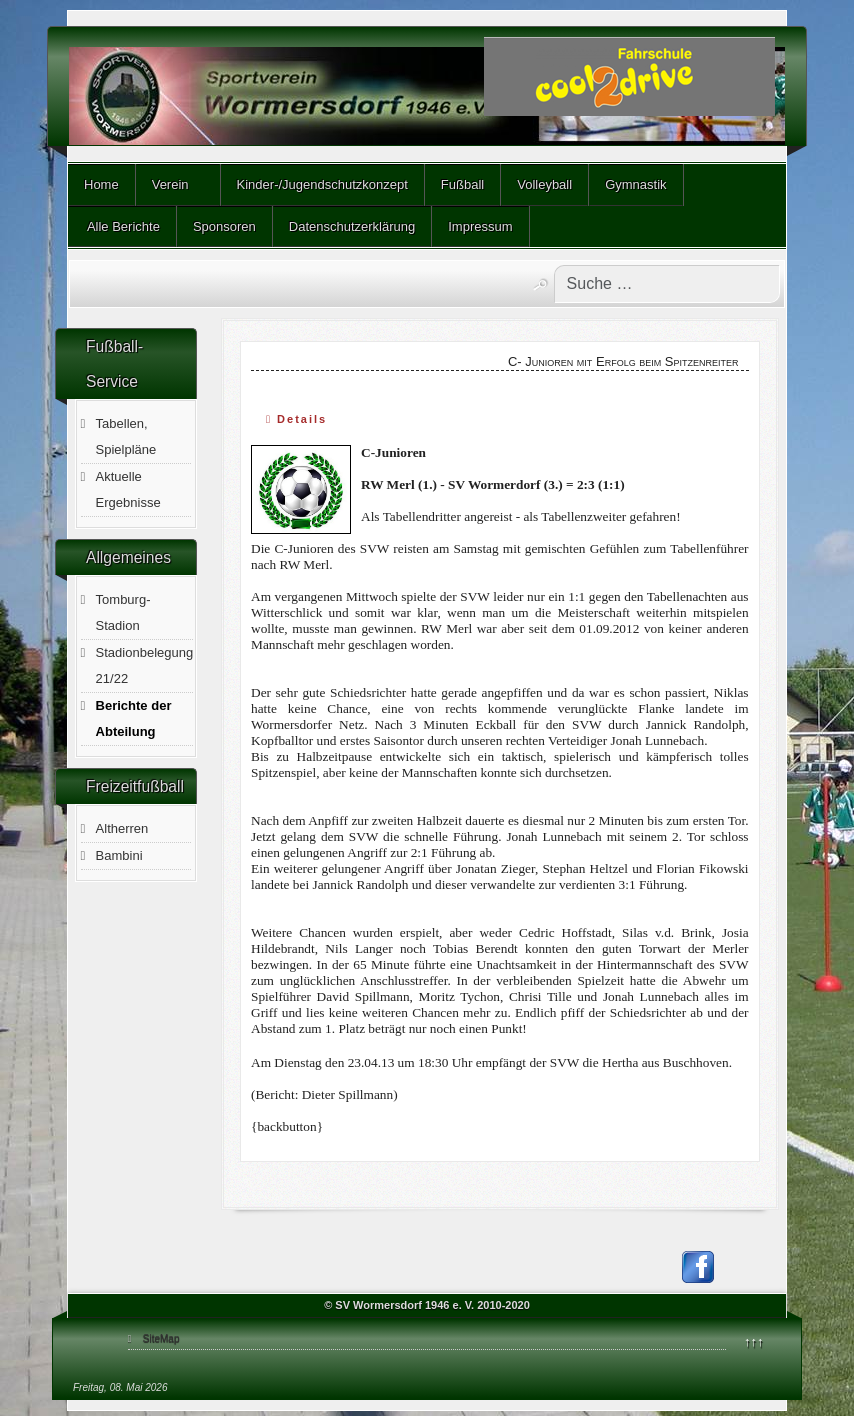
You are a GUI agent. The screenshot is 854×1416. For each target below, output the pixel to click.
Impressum (480, 226)
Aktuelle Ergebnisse (128, 489)
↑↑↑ (754, 1341)
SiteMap (161, 1338)
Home (101, 184)
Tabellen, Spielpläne (126, 436)
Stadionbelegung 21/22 (145, 665)
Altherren (122, 828)
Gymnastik (635, 184)
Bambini (119, 855)
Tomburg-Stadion (123, 612)
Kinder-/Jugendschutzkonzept (322, 184)
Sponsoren (224, 226)
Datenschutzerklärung (352, 226)
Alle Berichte (122, 226)
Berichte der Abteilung (134, 718)
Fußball (462, 184)
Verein (170, 184)
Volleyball (544, 184)
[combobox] (667, 284)
